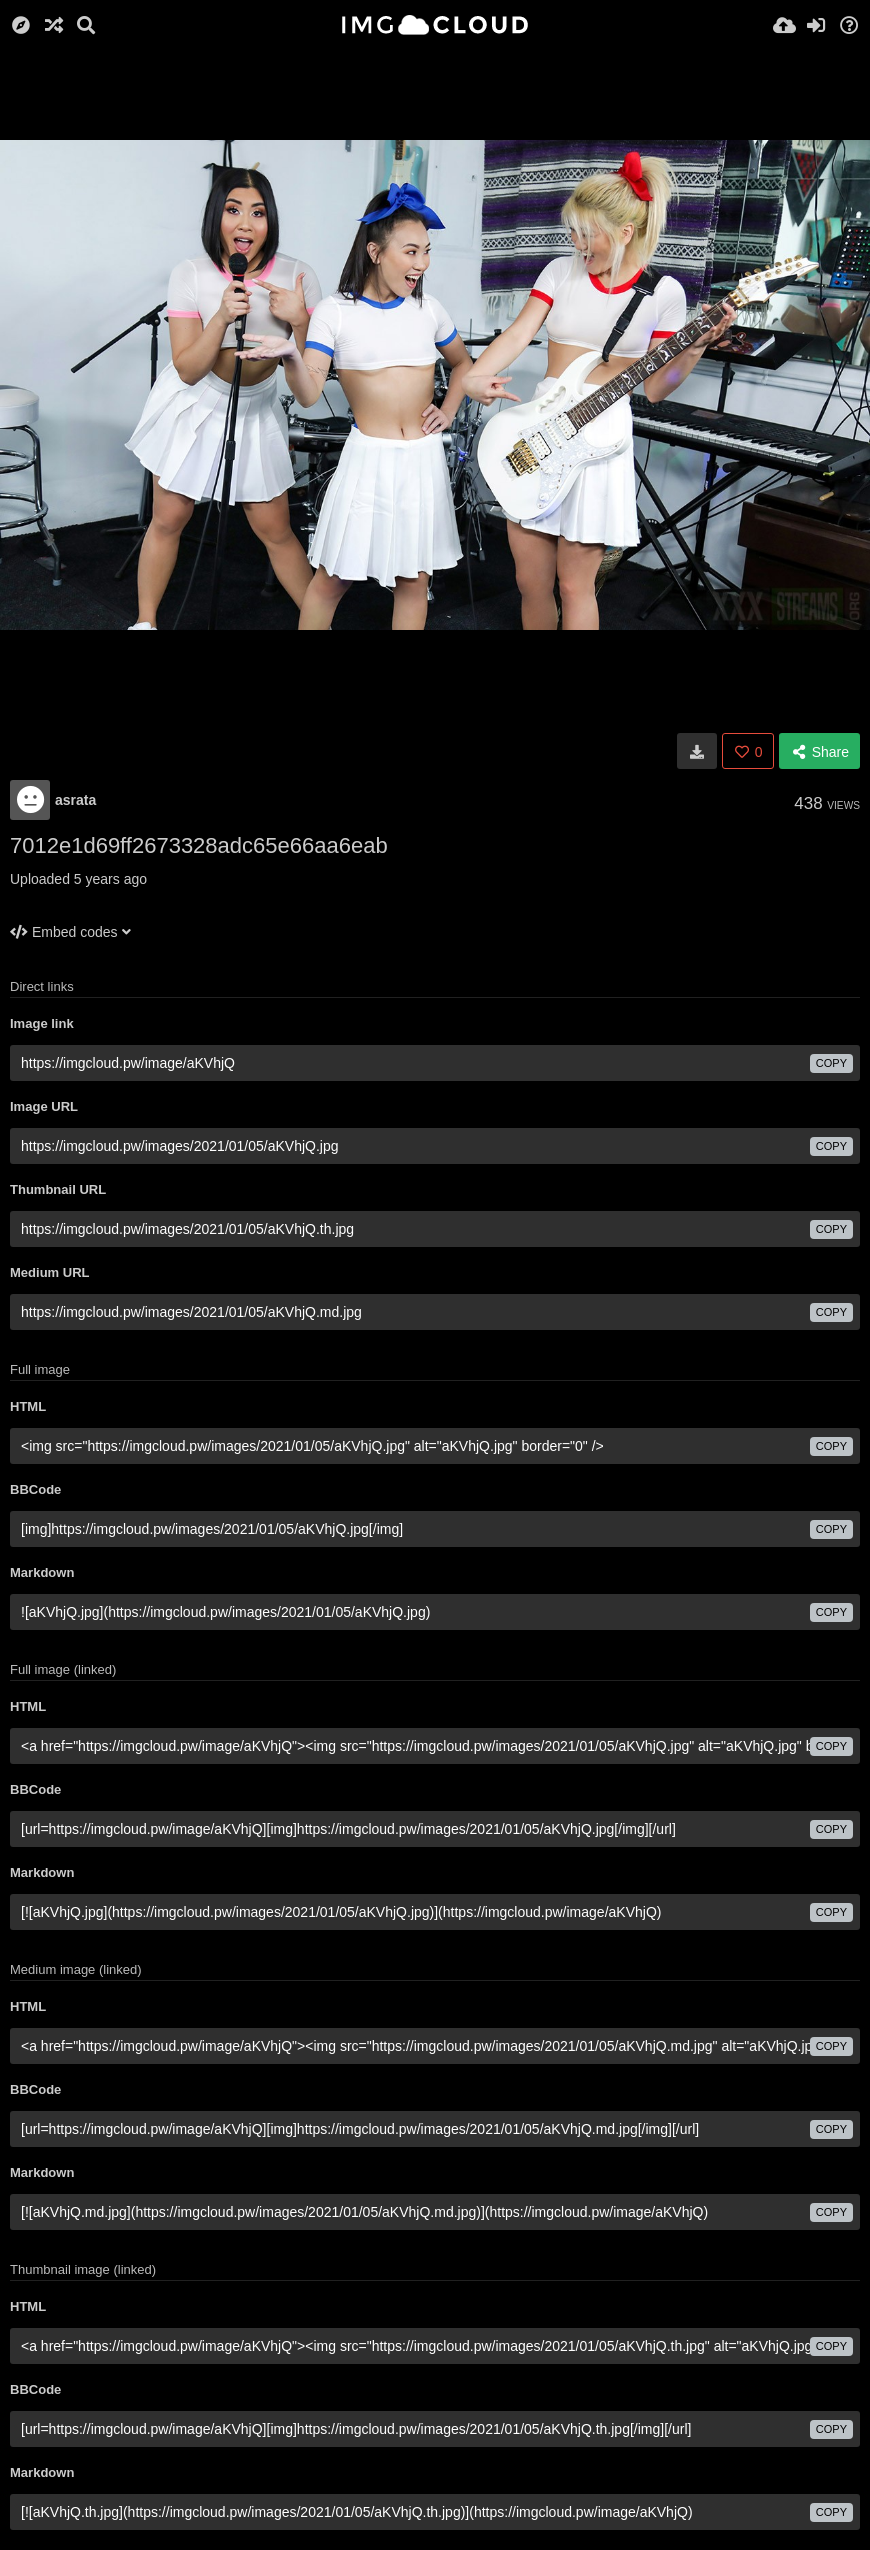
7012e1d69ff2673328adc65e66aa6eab (199, 845)
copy (831, 1063)
